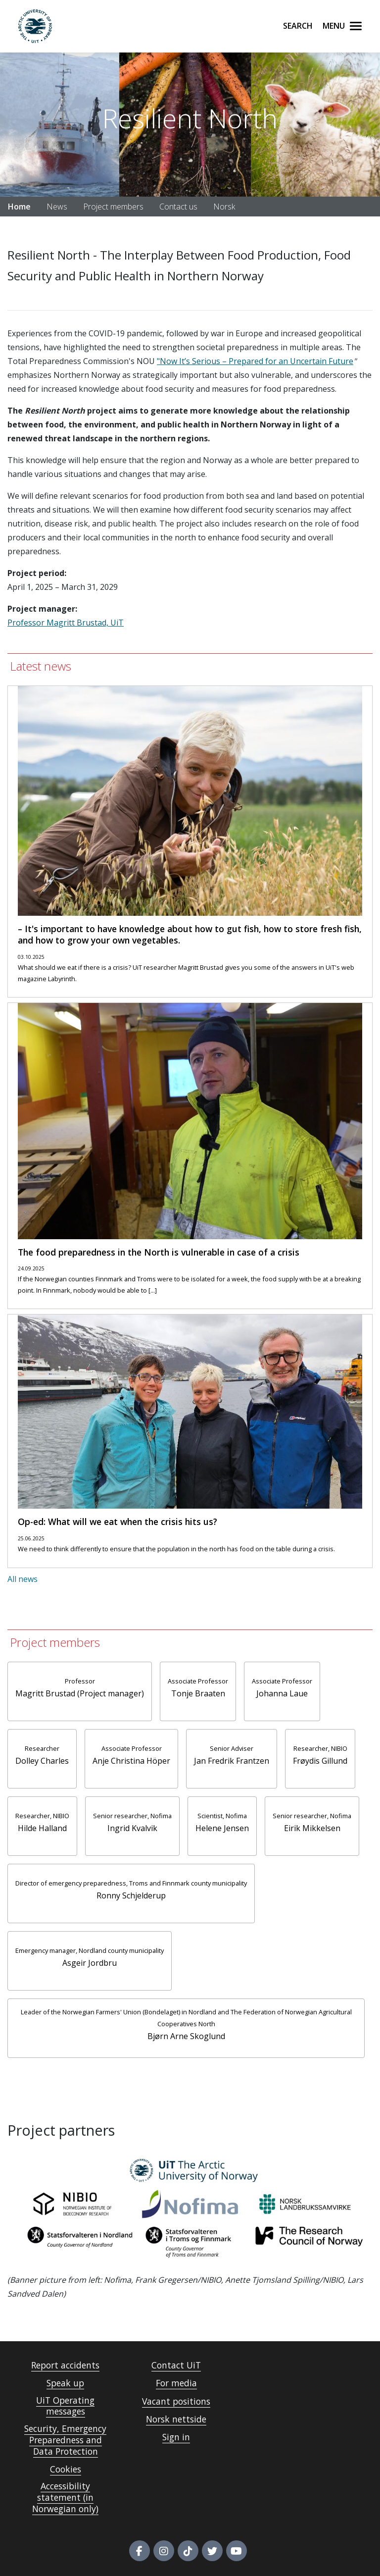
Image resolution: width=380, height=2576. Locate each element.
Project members (113, 206)
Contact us (178, 206)
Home (19, 206)
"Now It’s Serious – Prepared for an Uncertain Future (255, 361)
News (57, 206)
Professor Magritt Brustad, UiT (65, 622)
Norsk (224, 206)
